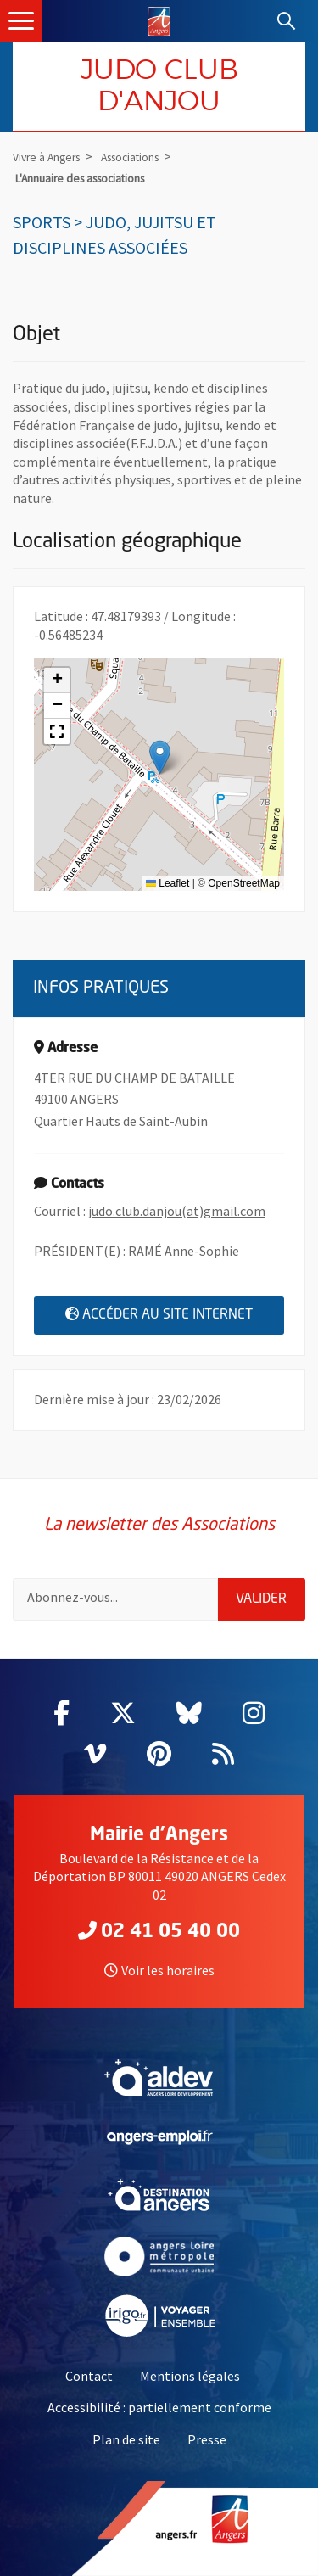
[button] (159, 757)
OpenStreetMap (244, 883)
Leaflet (167, 883)
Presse (206, 2439)
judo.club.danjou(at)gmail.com (176, 1210)
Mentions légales (190, 2375)
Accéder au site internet (174, 1314)
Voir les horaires (159, 1970)
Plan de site (126, 2439)
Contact (89, 2375)
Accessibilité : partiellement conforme (159, 2407)
